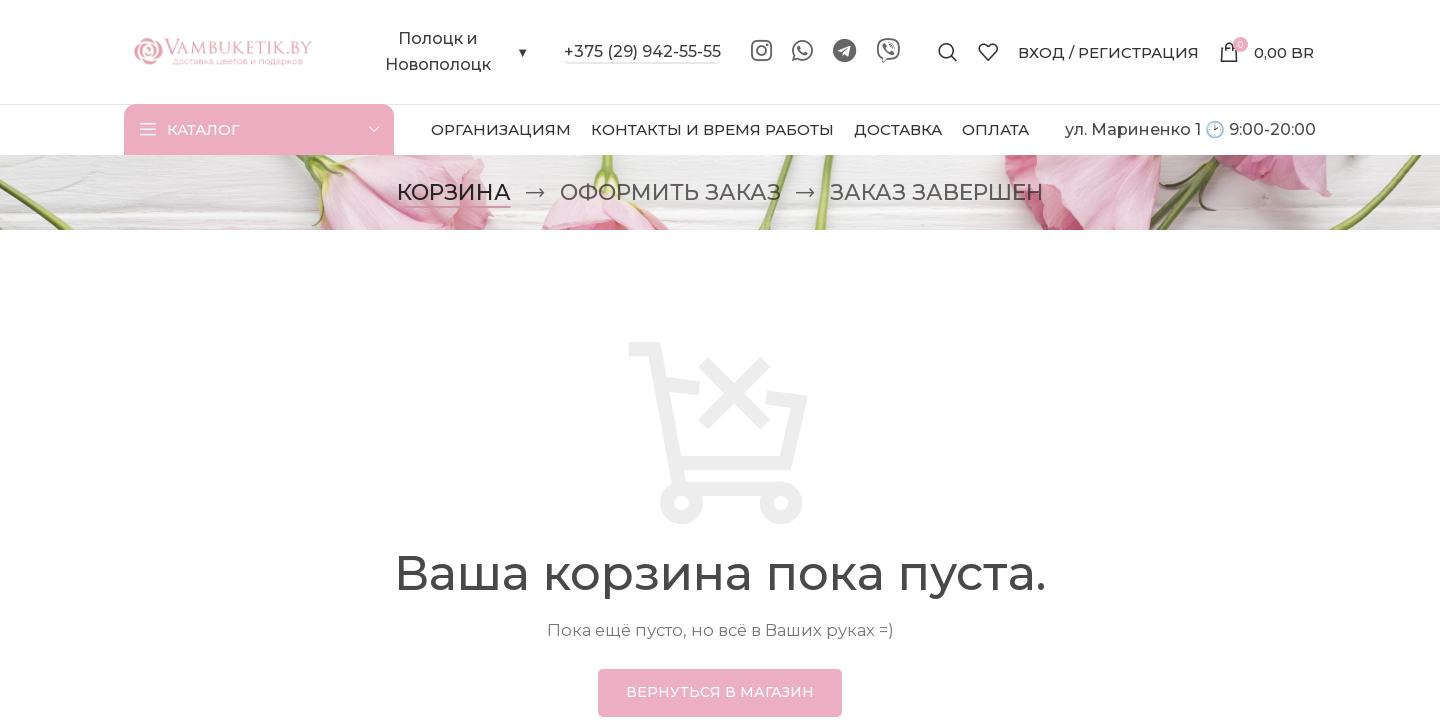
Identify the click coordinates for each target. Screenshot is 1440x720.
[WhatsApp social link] (802, 52)
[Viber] (888, 52)
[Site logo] (224, 50)
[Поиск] (948, 52)
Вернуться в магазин (720, 692)
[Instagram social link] (761, 52)
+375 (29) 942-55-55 (642, 51)
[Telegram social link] (844, 52)
